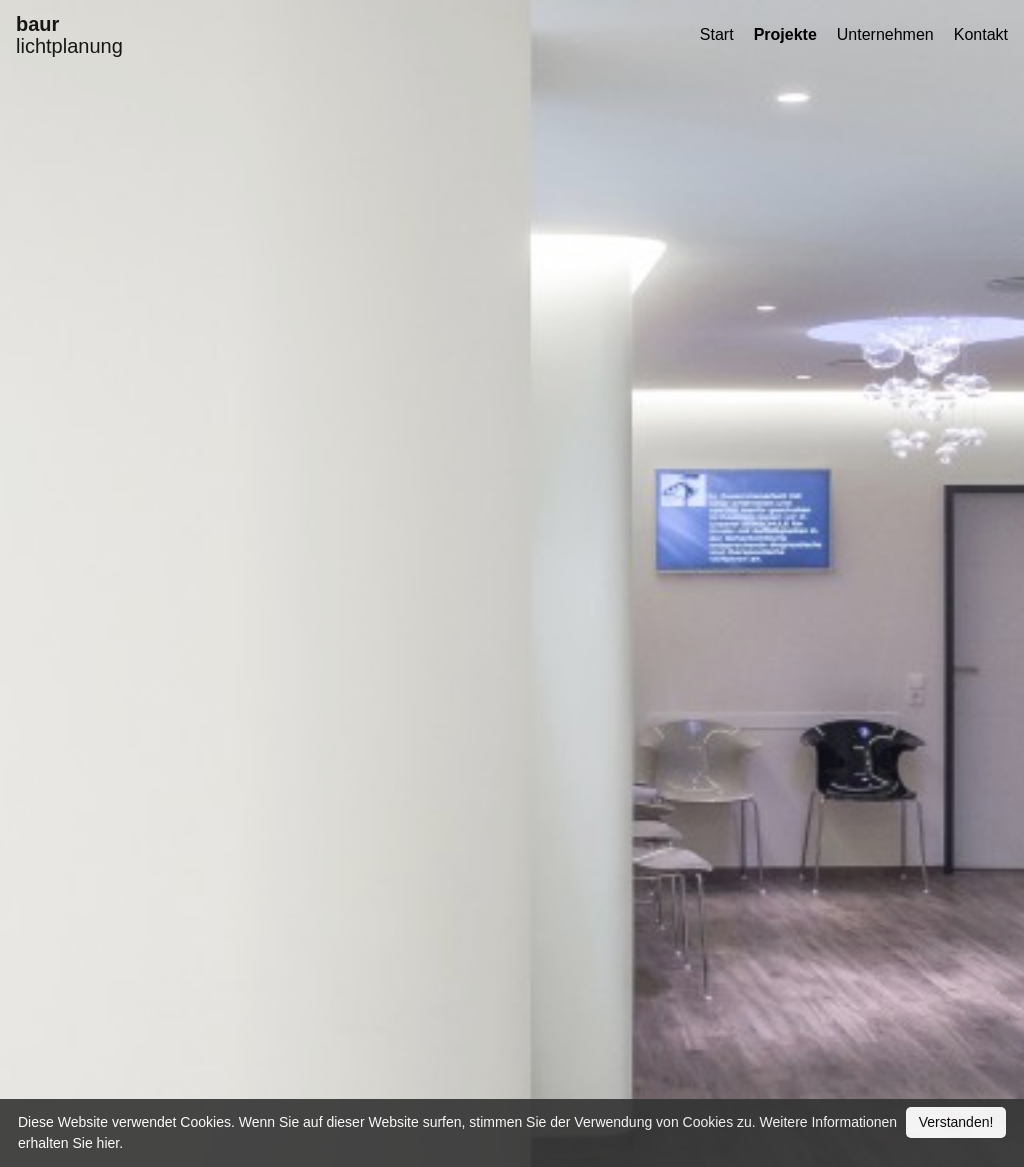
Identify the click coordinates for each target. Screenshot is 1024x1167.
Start (717, 34)
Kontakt (981, 34)
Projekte (785, 34)
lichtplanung (69, 35)
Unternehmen (885, 34)
